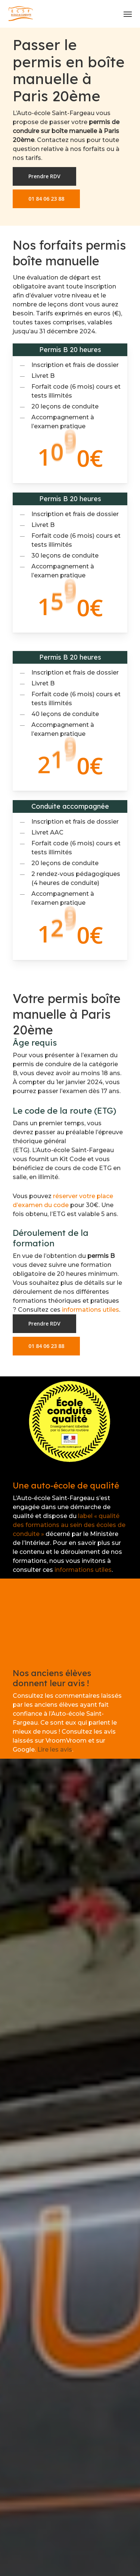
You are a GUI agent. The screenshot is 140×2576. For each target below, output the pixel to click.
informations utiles (90, 1309)
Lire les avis (54, 1749)
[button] (128, 14)
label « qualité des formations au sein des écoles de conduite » (69, 1524)
